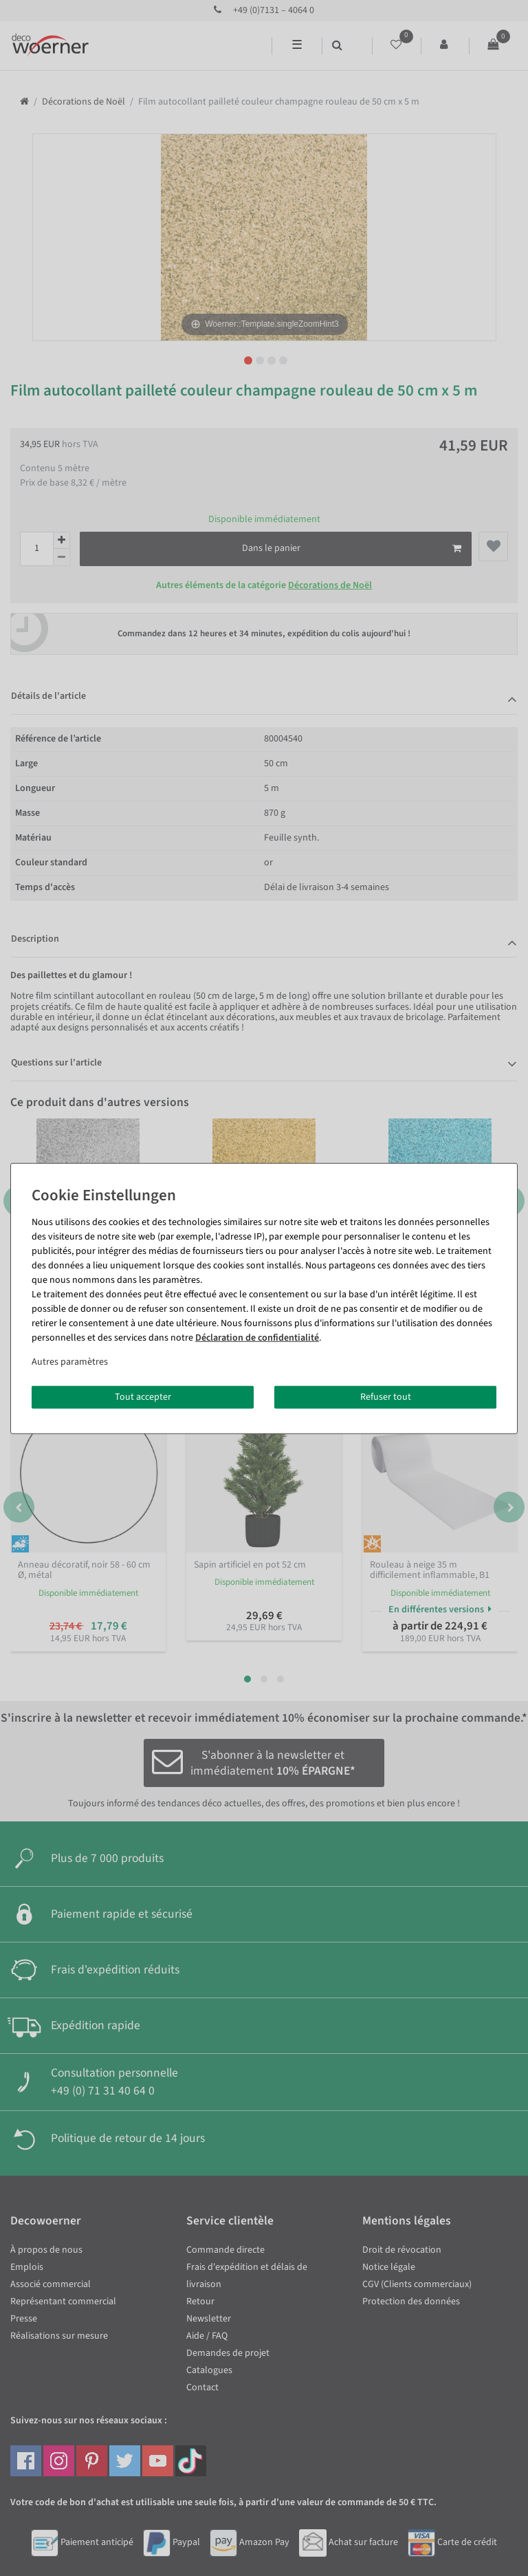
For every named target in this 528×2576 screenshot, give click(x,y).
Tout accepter (143, 1396)
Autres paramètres (70, 1361)
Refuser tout (385, 1396)
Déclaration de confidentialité (257, 1337)
